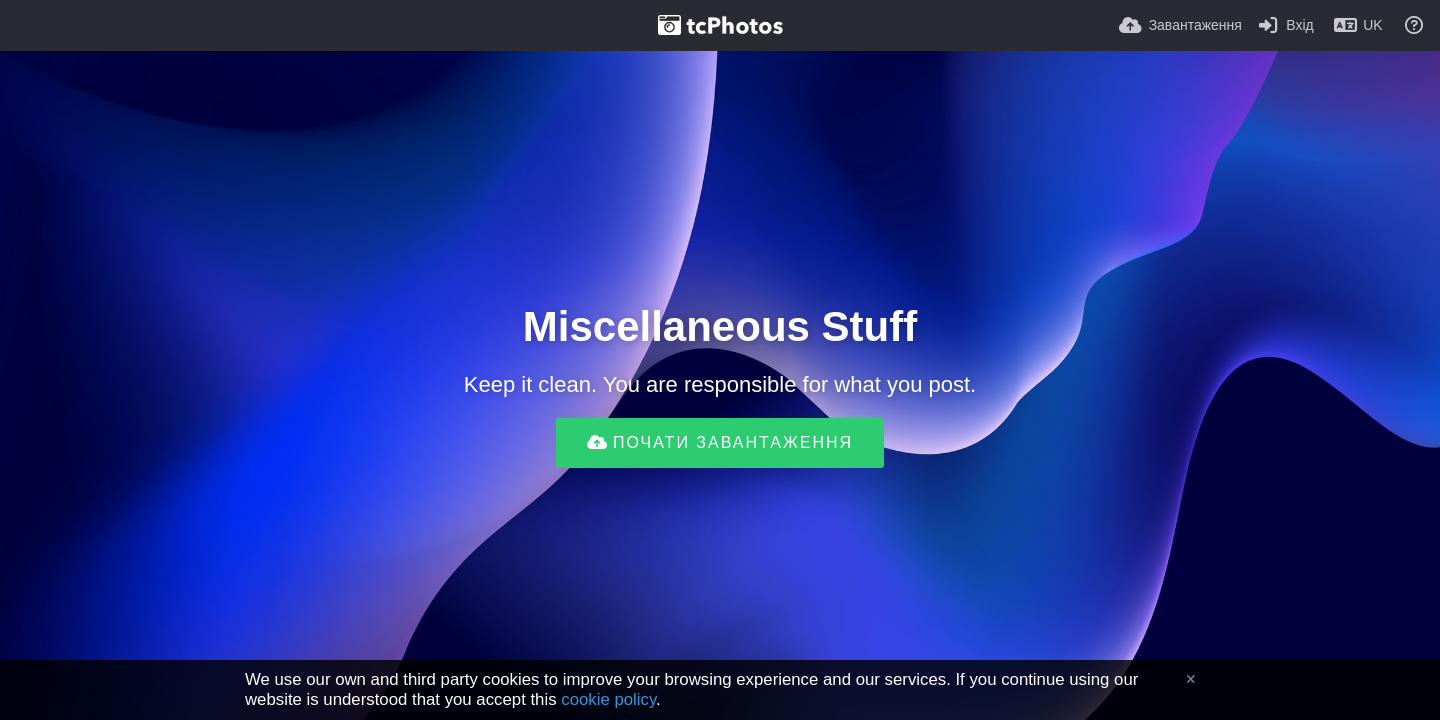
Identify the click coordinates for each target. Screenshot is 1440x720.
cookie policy (608, 699)
